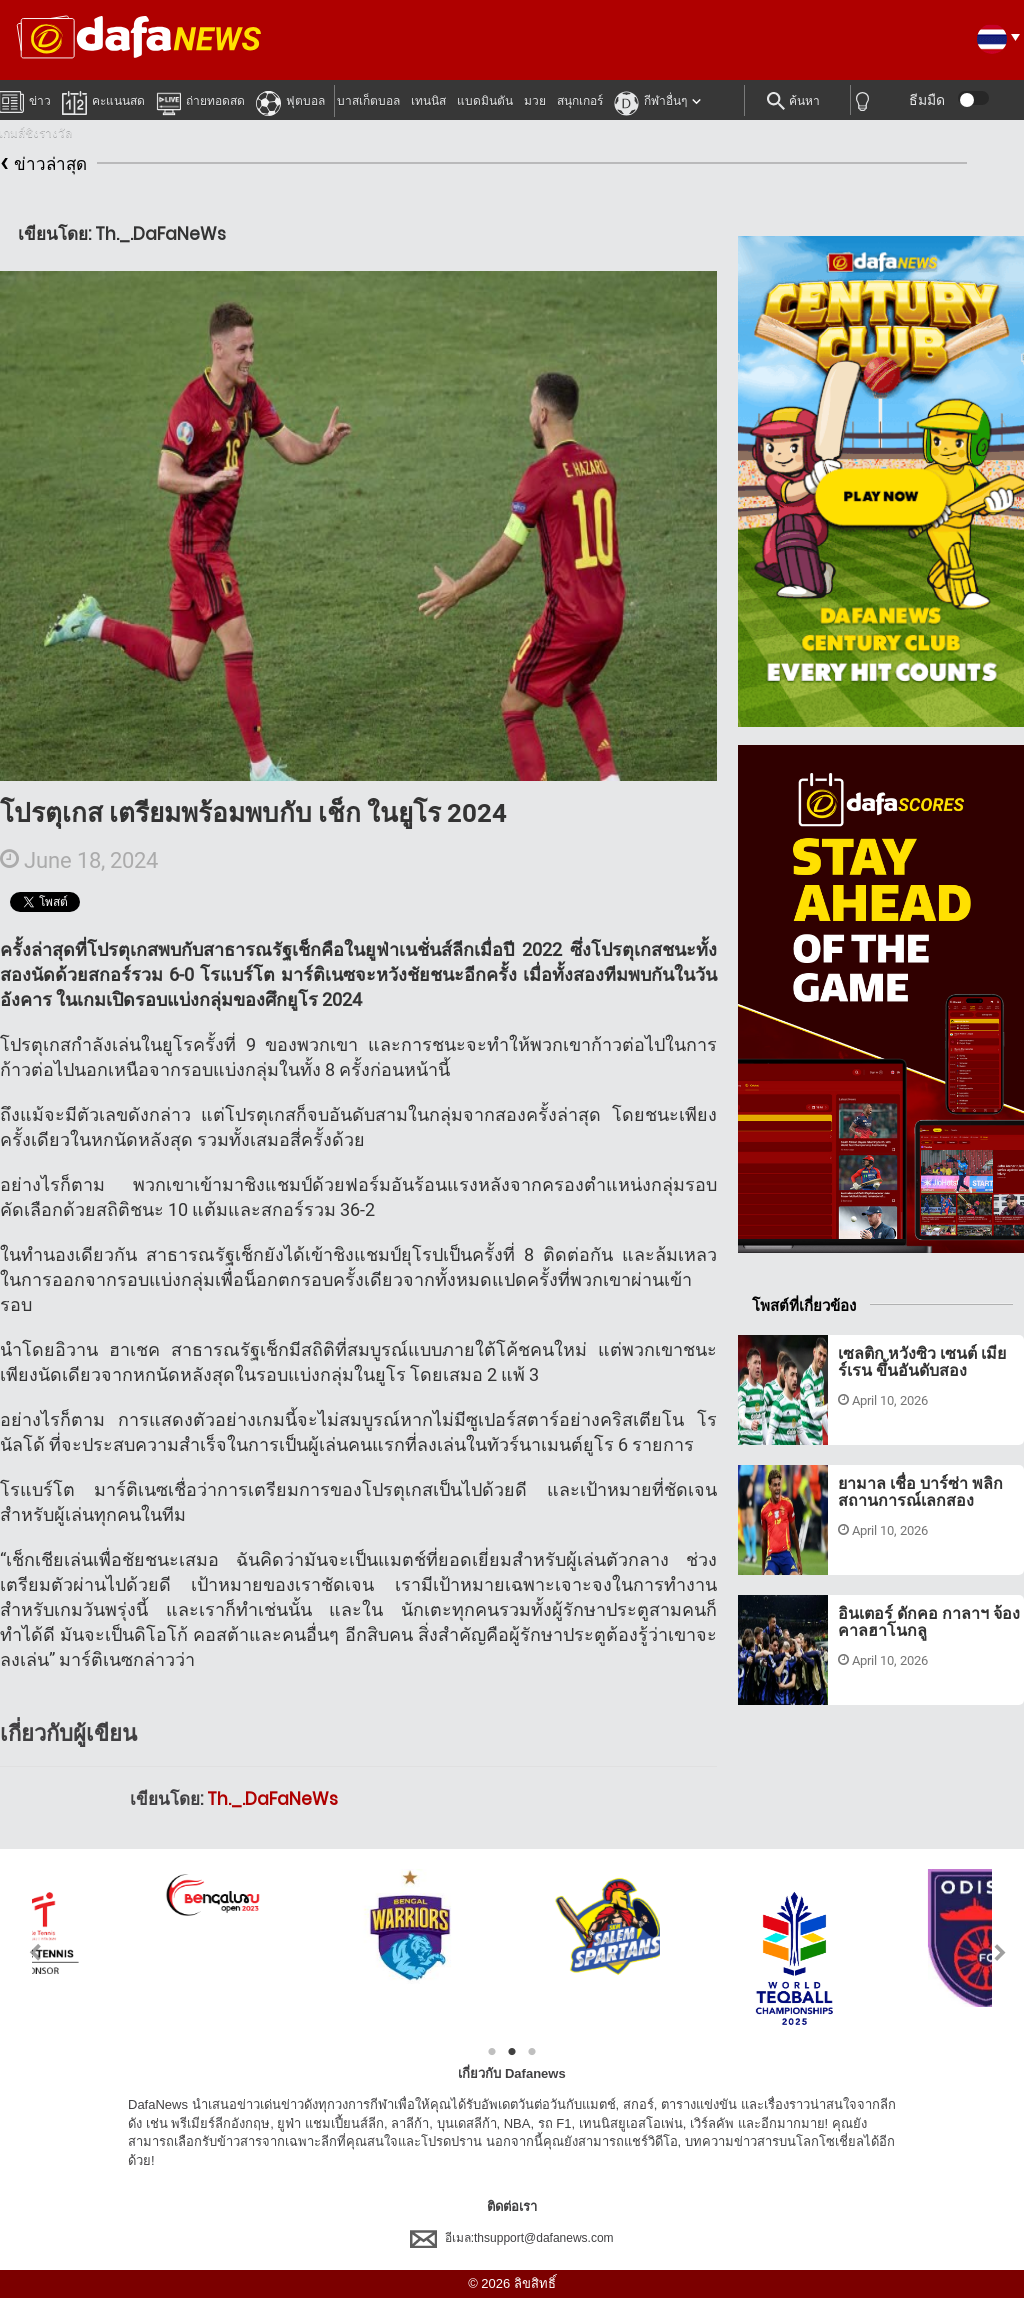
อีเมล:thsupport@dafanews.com (511, 2238)
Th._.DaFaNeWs (272, 1799)
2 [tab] (512, 2052)
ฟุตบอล (290, 100)
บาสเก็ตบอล (368, 101)
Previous (23, 1952)
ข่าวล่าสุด (43, 164)
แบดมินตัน (485, 101)
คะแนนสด (103, 100)
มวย (535, 101)
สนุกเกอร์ (580, 101)
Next (1000, 1952)
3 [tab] (532, 2052)
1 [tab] (492, 2052)
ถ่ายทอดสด (200, 100)
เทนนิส (428, 101)
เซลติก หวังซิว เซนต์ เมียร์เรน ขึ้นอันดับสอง (922, 1362)
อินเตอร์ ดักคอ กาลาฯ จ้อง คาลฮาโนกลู (929, 1622)
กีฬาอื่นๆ (650, 100)
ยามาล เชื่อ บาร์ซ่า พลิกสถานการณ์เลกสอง (920, 1492)
